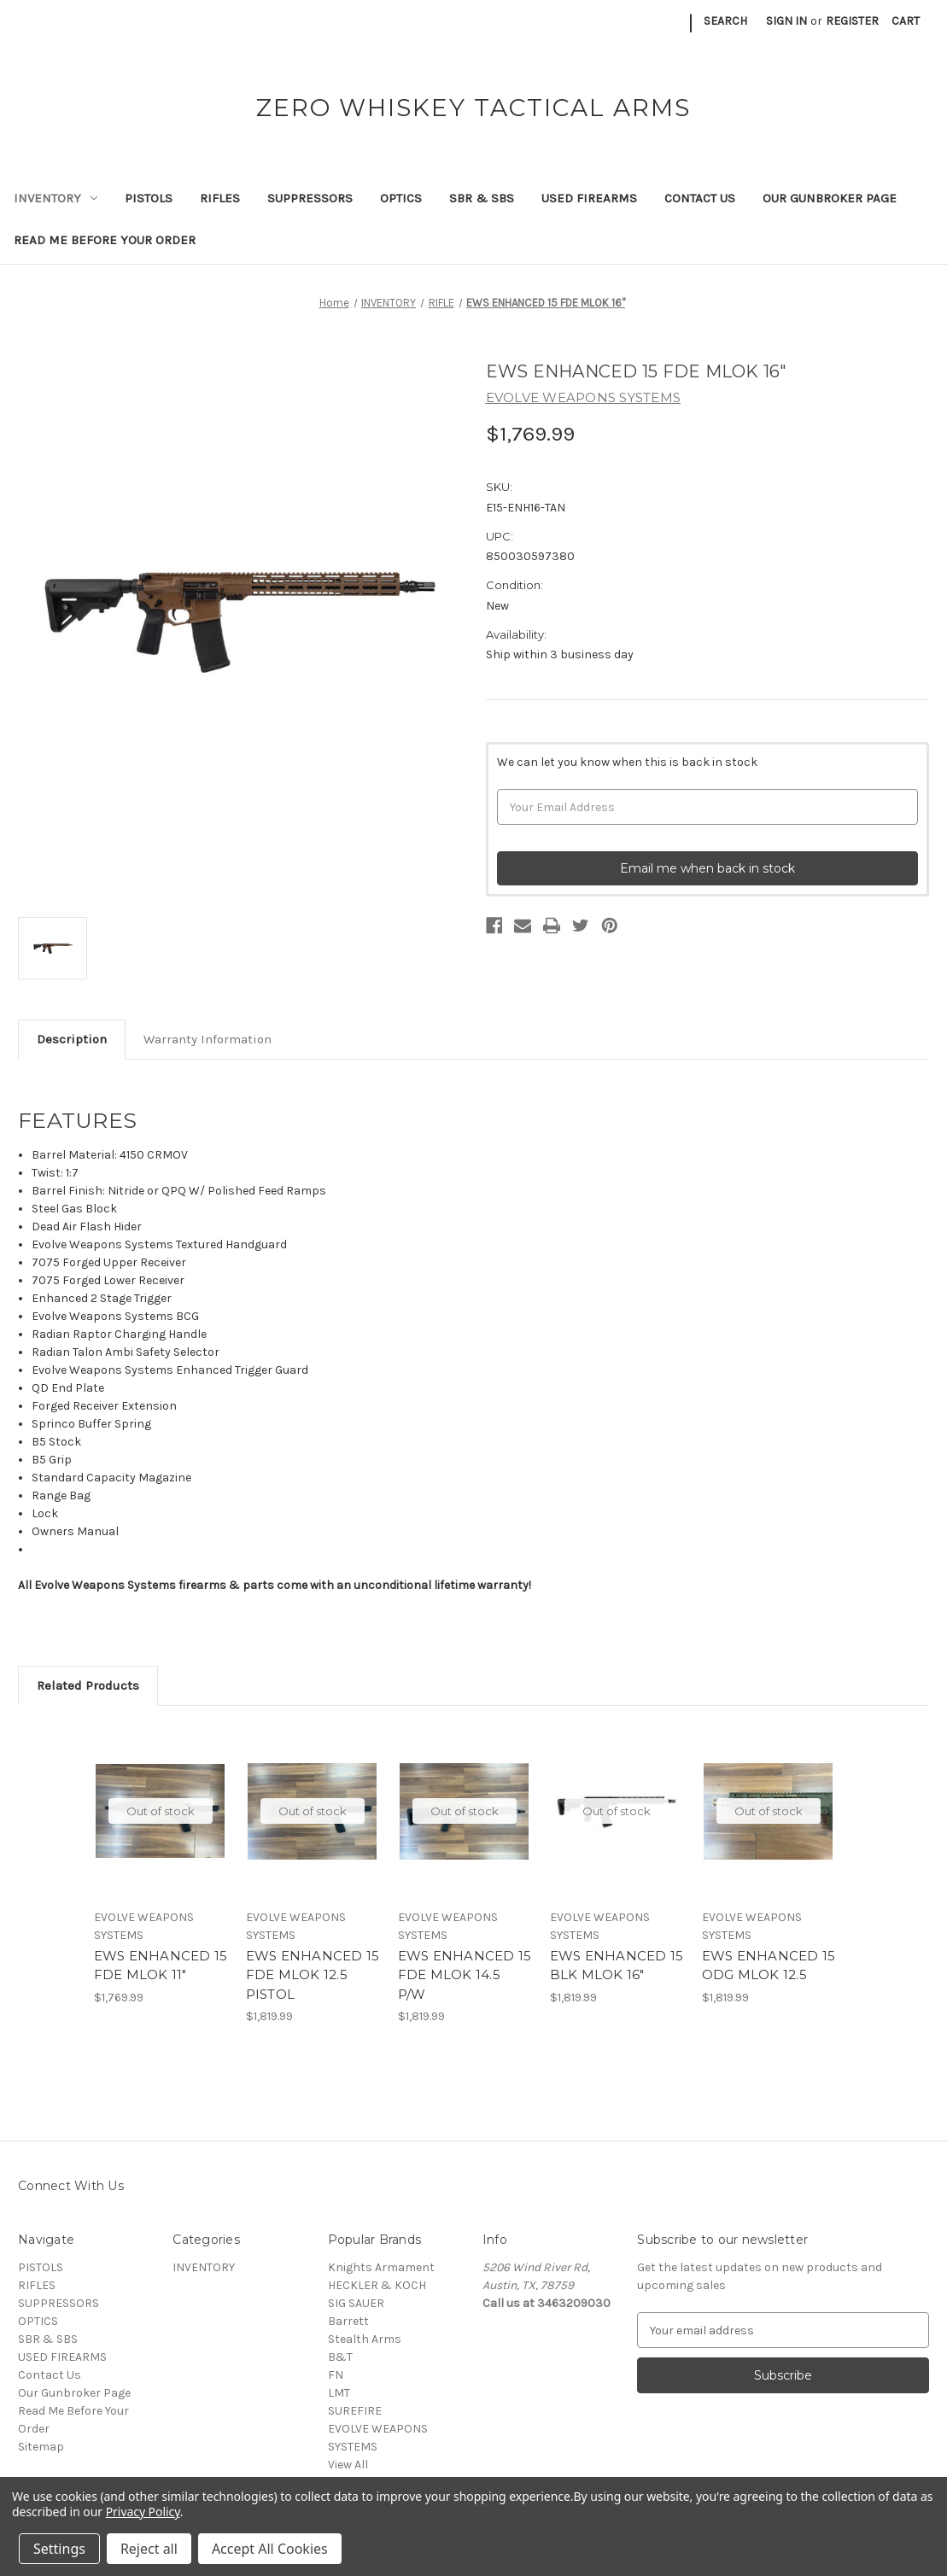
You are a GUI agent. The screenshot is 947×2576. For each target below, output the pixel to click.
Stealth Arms (364, 2339)
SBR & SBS (481, 198)
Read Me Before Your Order (105, 240)
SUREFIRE (355, 2411)
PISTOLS (148, 198)
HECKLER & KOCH (377, 2285)
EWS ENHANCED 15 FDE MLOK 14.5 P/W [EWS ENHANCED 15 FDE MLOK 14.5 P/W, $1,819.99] (465, 1975)
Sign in (786, 21)
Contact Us (699, 198)
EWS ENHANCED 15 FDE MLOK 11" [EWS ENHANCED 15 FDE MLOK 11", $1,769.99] (161, 1965)
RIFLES (220, 198)
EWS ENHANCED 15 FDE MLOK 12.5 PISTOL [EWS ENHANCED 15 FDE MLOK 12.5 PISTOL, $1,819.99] (313, 1975)
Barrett (348, 2321)
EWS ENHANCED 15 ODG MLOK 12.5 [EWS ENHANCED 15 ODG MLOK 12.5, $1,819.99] (769, 1965)
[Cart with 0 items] (905, 21)
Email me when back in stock (707, 868)
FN (335, 2375)
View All (348, 2464)
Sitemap (41, 2446)
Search (725, 21)
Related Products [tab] (88, 1685)
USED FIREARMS (589, 198)
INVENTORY (55, 198)
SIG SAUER (356, 2303)
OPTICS (401, 198)
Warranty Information (207, 1039)
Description (72, 1039)
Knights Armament (381, 2267)
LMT (339, 2393)
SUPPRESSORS (310, 198)
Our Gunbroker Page (830, 198)
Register (852, 21)
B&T (340, 2357)
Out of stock (160, 1811)
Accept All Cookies (270, 2548)
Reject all (149, 2548)
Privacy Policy (143, 2511)
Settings (59, 2548)
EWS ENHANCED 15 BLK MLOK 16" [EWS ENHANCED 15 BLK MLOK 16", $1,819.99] (617, 1965)
